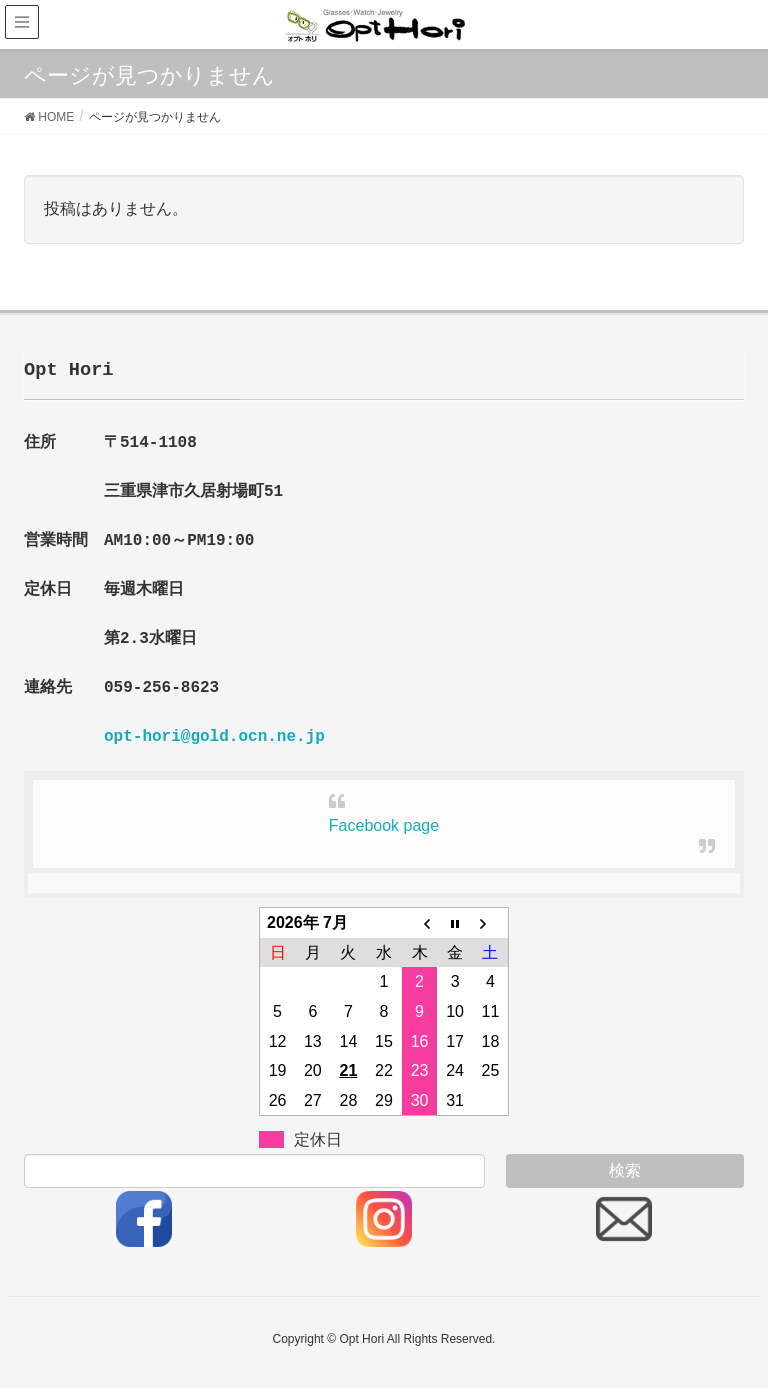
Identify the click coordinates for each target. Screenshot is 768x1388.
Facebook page (384, 825)
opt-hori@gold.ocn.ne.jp (214, 737)
